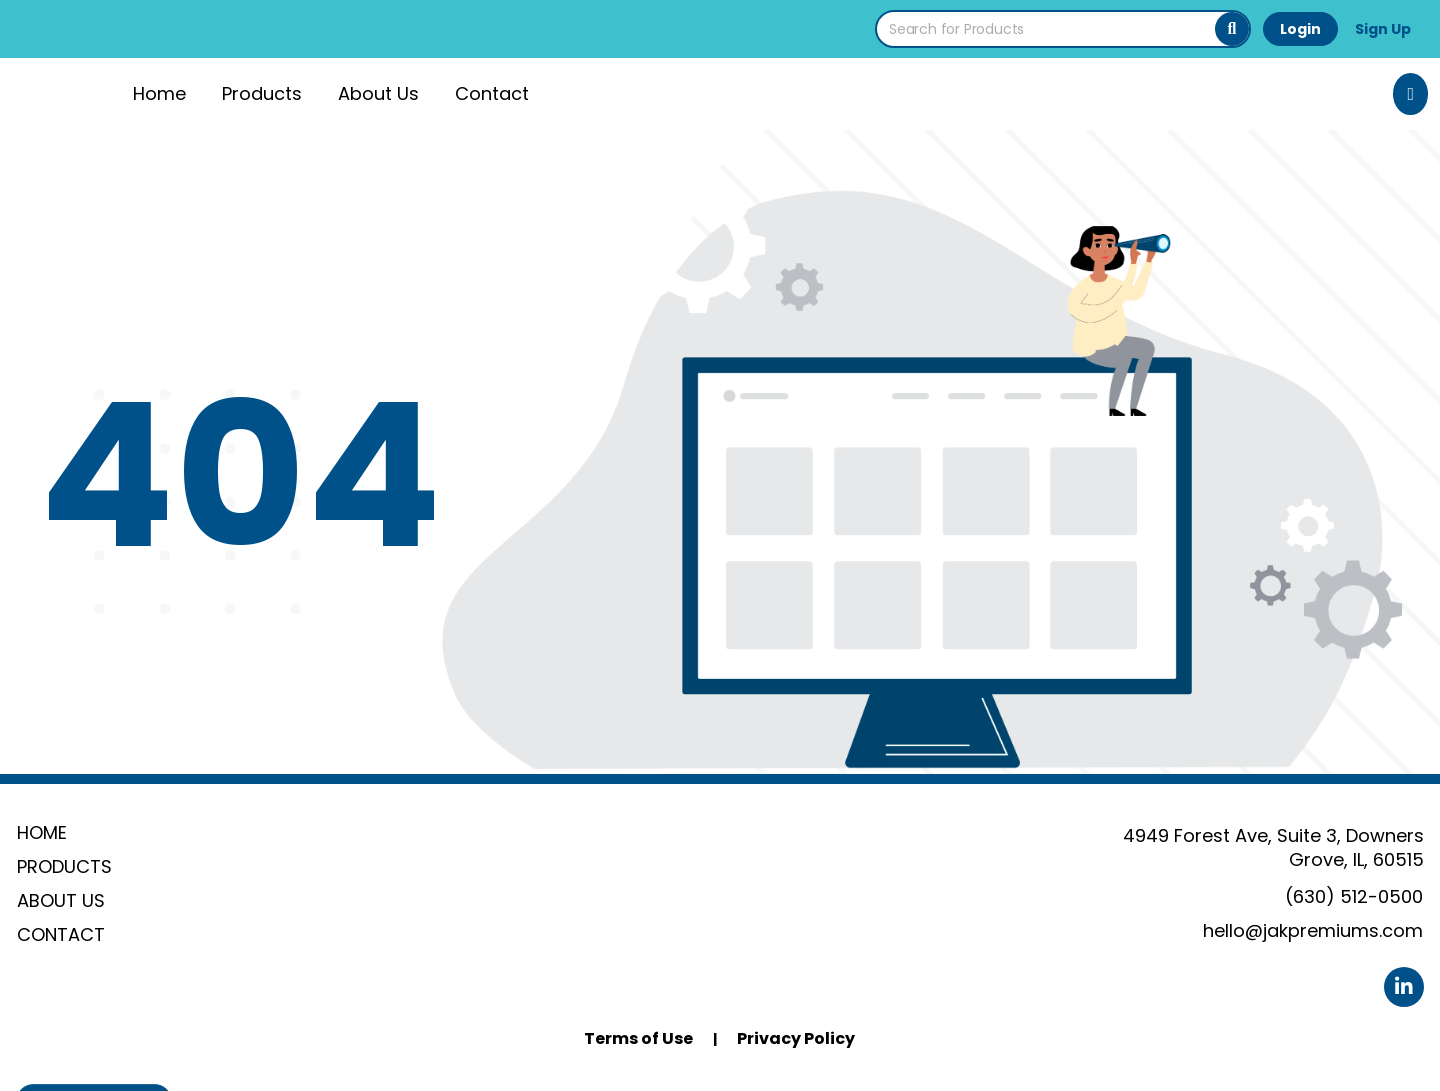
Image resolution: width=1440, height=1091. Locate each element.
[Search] (1232, 29)
